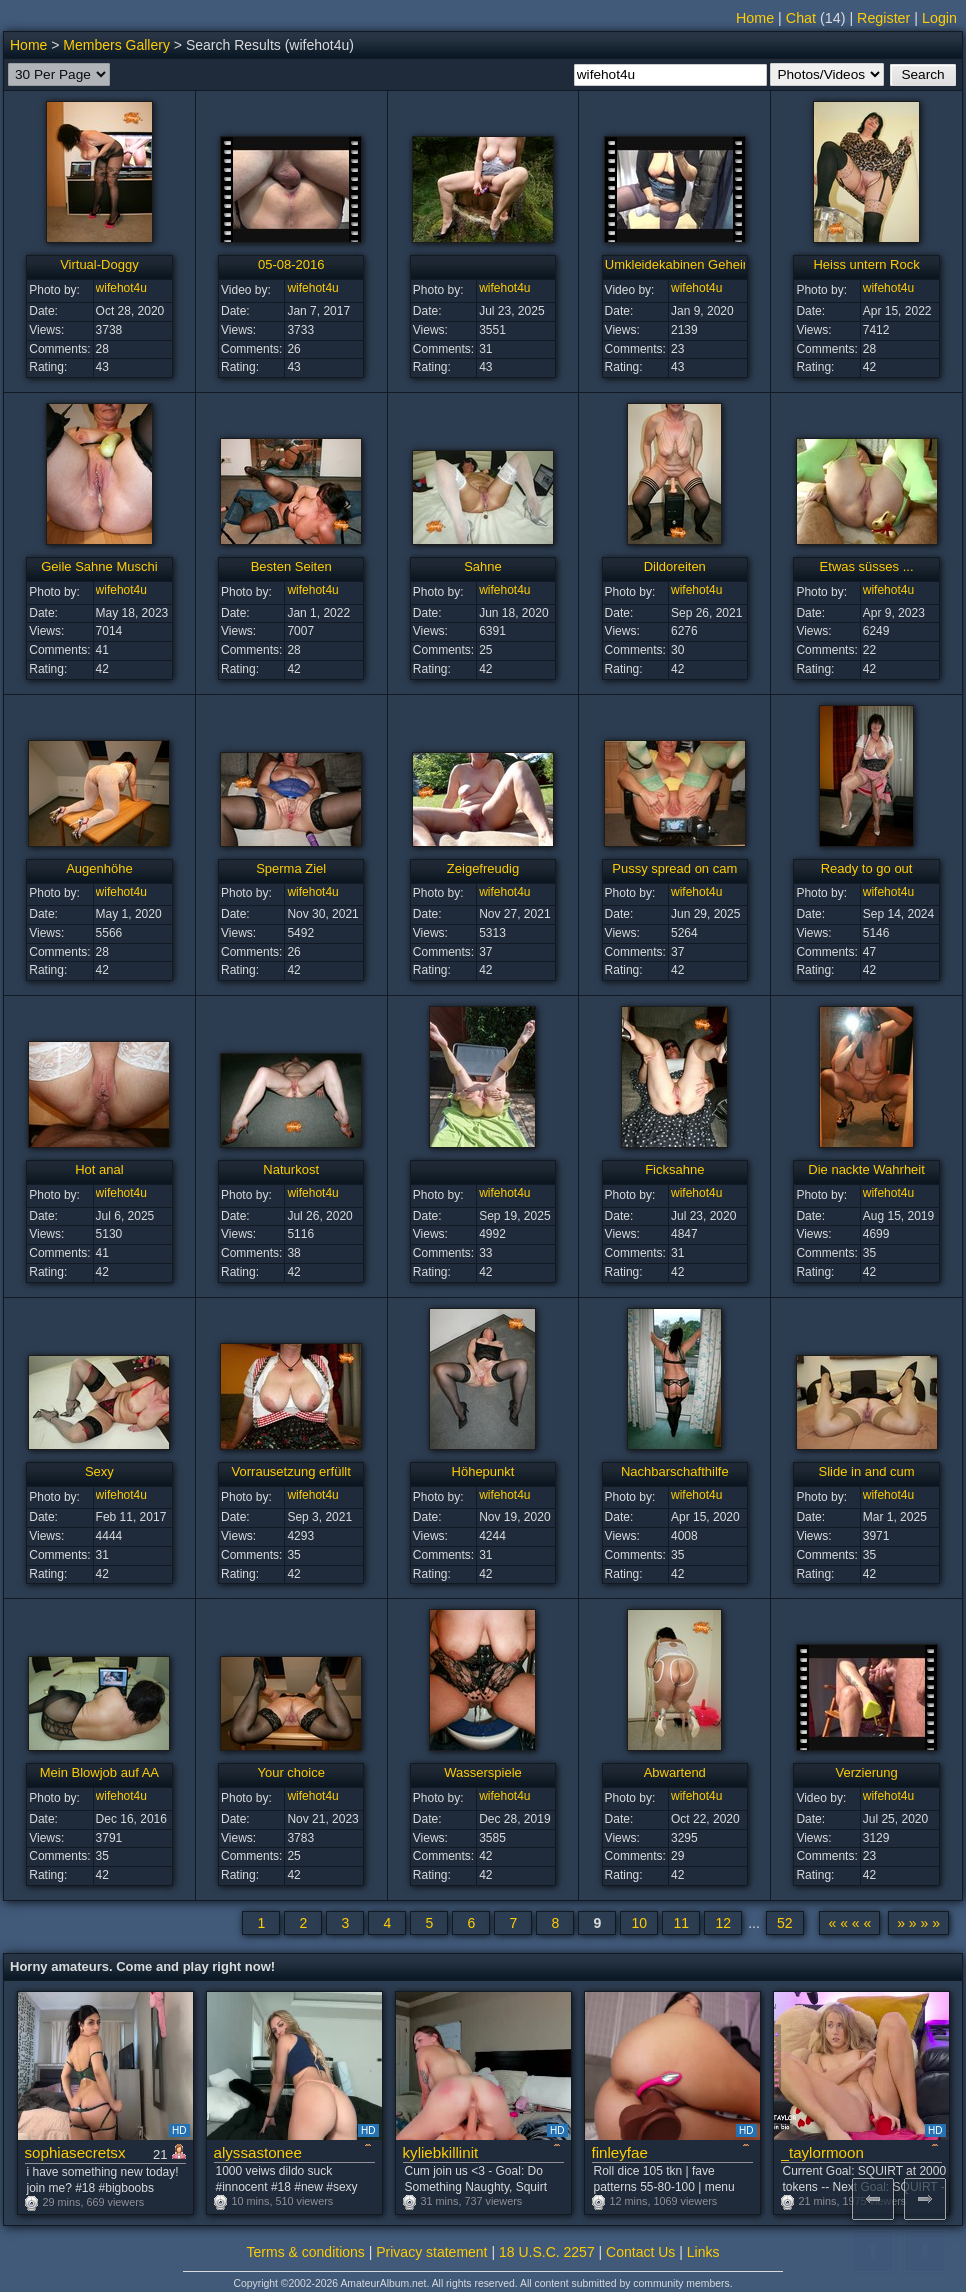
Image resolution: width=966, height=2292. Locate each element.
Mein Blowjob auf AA (99, 1772)
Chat (801, 18)
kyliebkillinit (441, 2152)
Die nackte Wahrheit (866, 1169)
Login (939, 18)
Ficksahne (674, 1169)
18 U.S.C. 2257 (547, 2252)
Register (883, 18)
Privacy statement (431, 2252)
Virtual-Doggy (99, 264)
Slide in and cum (867, 1471)
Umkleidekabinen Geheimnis (687, 264)
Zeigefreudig (483, 868)
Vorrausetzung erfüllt (291, 1471)
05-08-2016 (291, 264)
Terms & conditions (306, 2252)
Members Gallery (116, 45)
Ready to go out (867, 868)
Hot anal (99, 1169)
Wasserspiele (483, 1772)
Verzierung (867, 1772)
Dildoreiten (675, 566)
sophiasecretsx (75, 2152)
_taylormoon (822, 2152)
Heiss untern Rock (866, 264)
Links (703, 2252)
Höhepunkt (483, 1471)
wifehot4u (121, 288)
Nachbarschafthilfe (675, 1471)
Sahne (483, 566)
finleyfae (620, 2152)
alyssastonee (258, 2152)
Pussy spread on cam (674, 868)
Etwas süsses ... (867, 566)
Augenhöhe (99, 868)
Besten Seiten (291, 566)
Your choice (290, 1772)
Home (755, 18)
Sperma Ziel (291, 868)
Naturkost (291, 1169)
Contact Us (640, 2252)
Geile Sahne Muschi (99, 566)
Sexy (99, 1471)
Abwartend (675, 1772)
